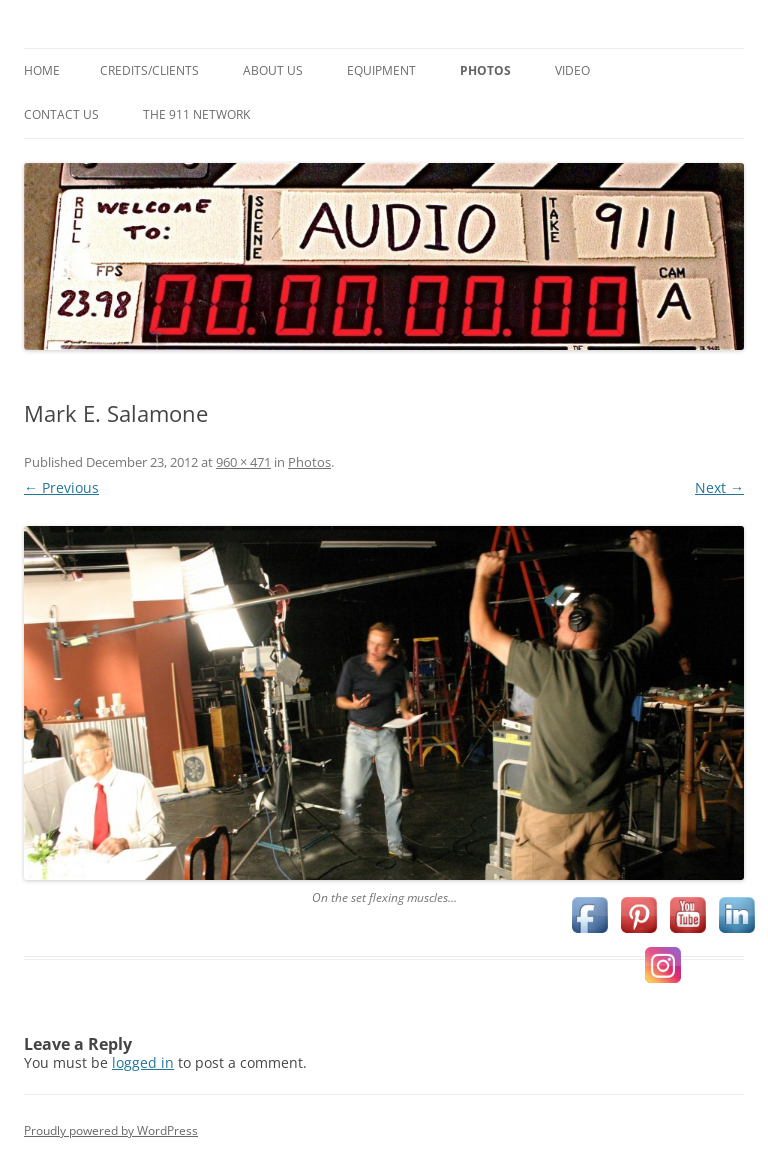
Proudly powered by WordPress (111, 1130)
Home (42, 70)
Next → (719, 487)
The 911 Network (196, 114)
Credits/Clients (149, 70)
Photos (485, 70)
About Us (273, 70)
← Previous (61, 487)
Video (572, 70)
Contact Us (61, 114)
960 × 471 (243, 462)
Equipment (381, 70)
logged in (143, 1062)
